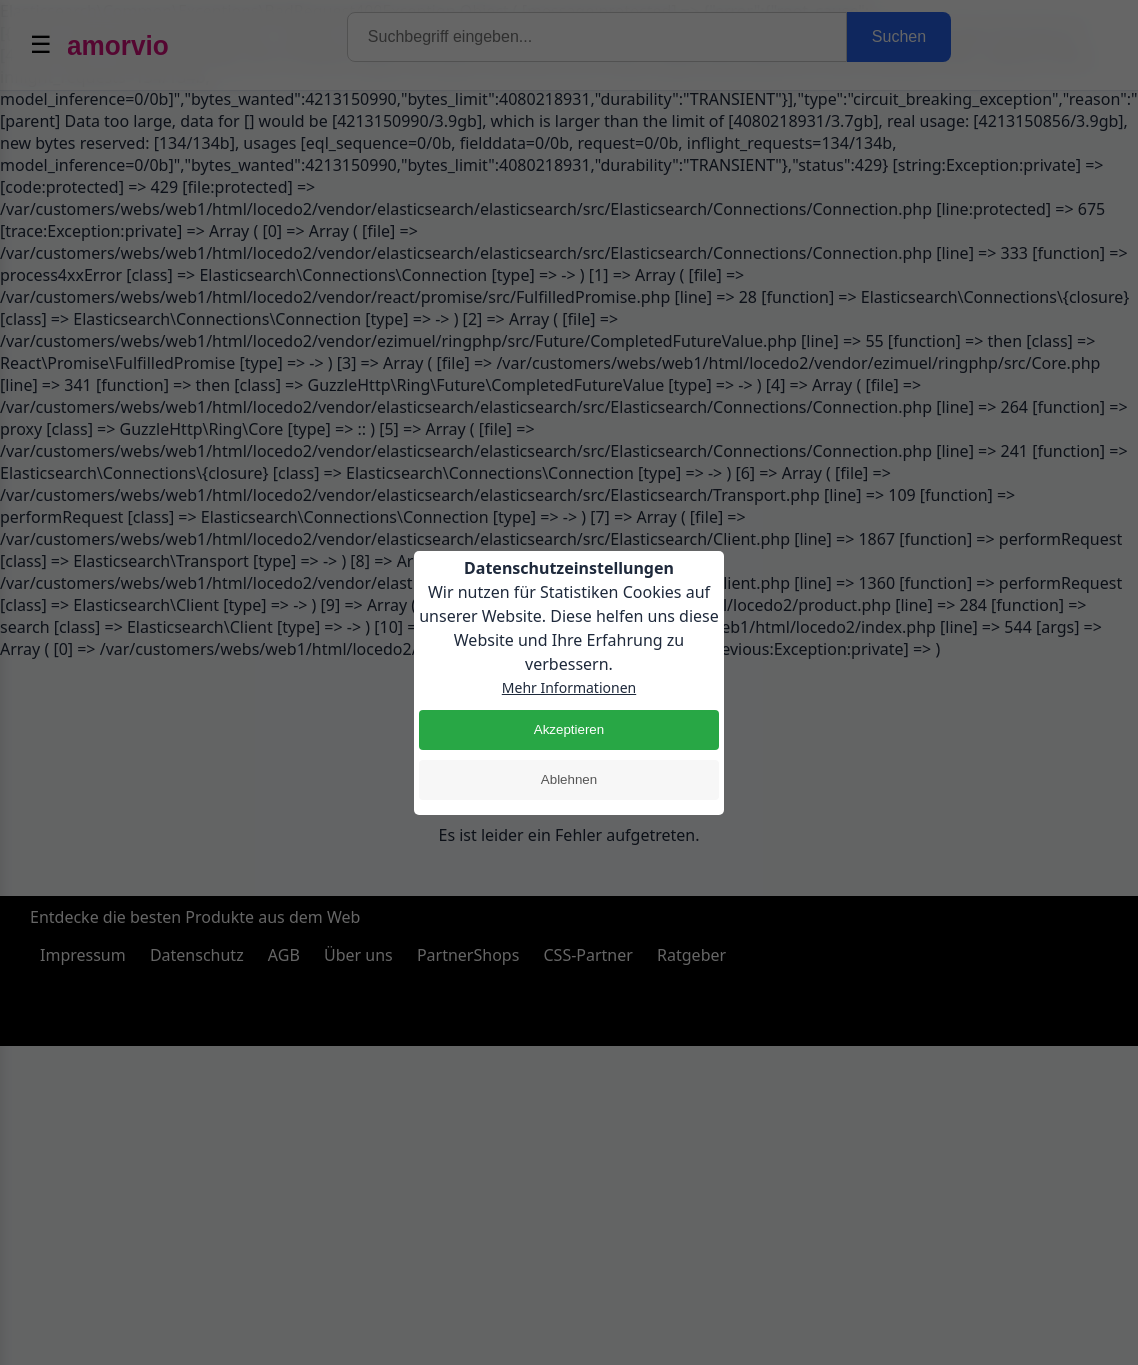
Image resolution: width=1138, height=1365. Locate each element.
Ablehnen (569, 779)
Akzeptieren (569, 729)
